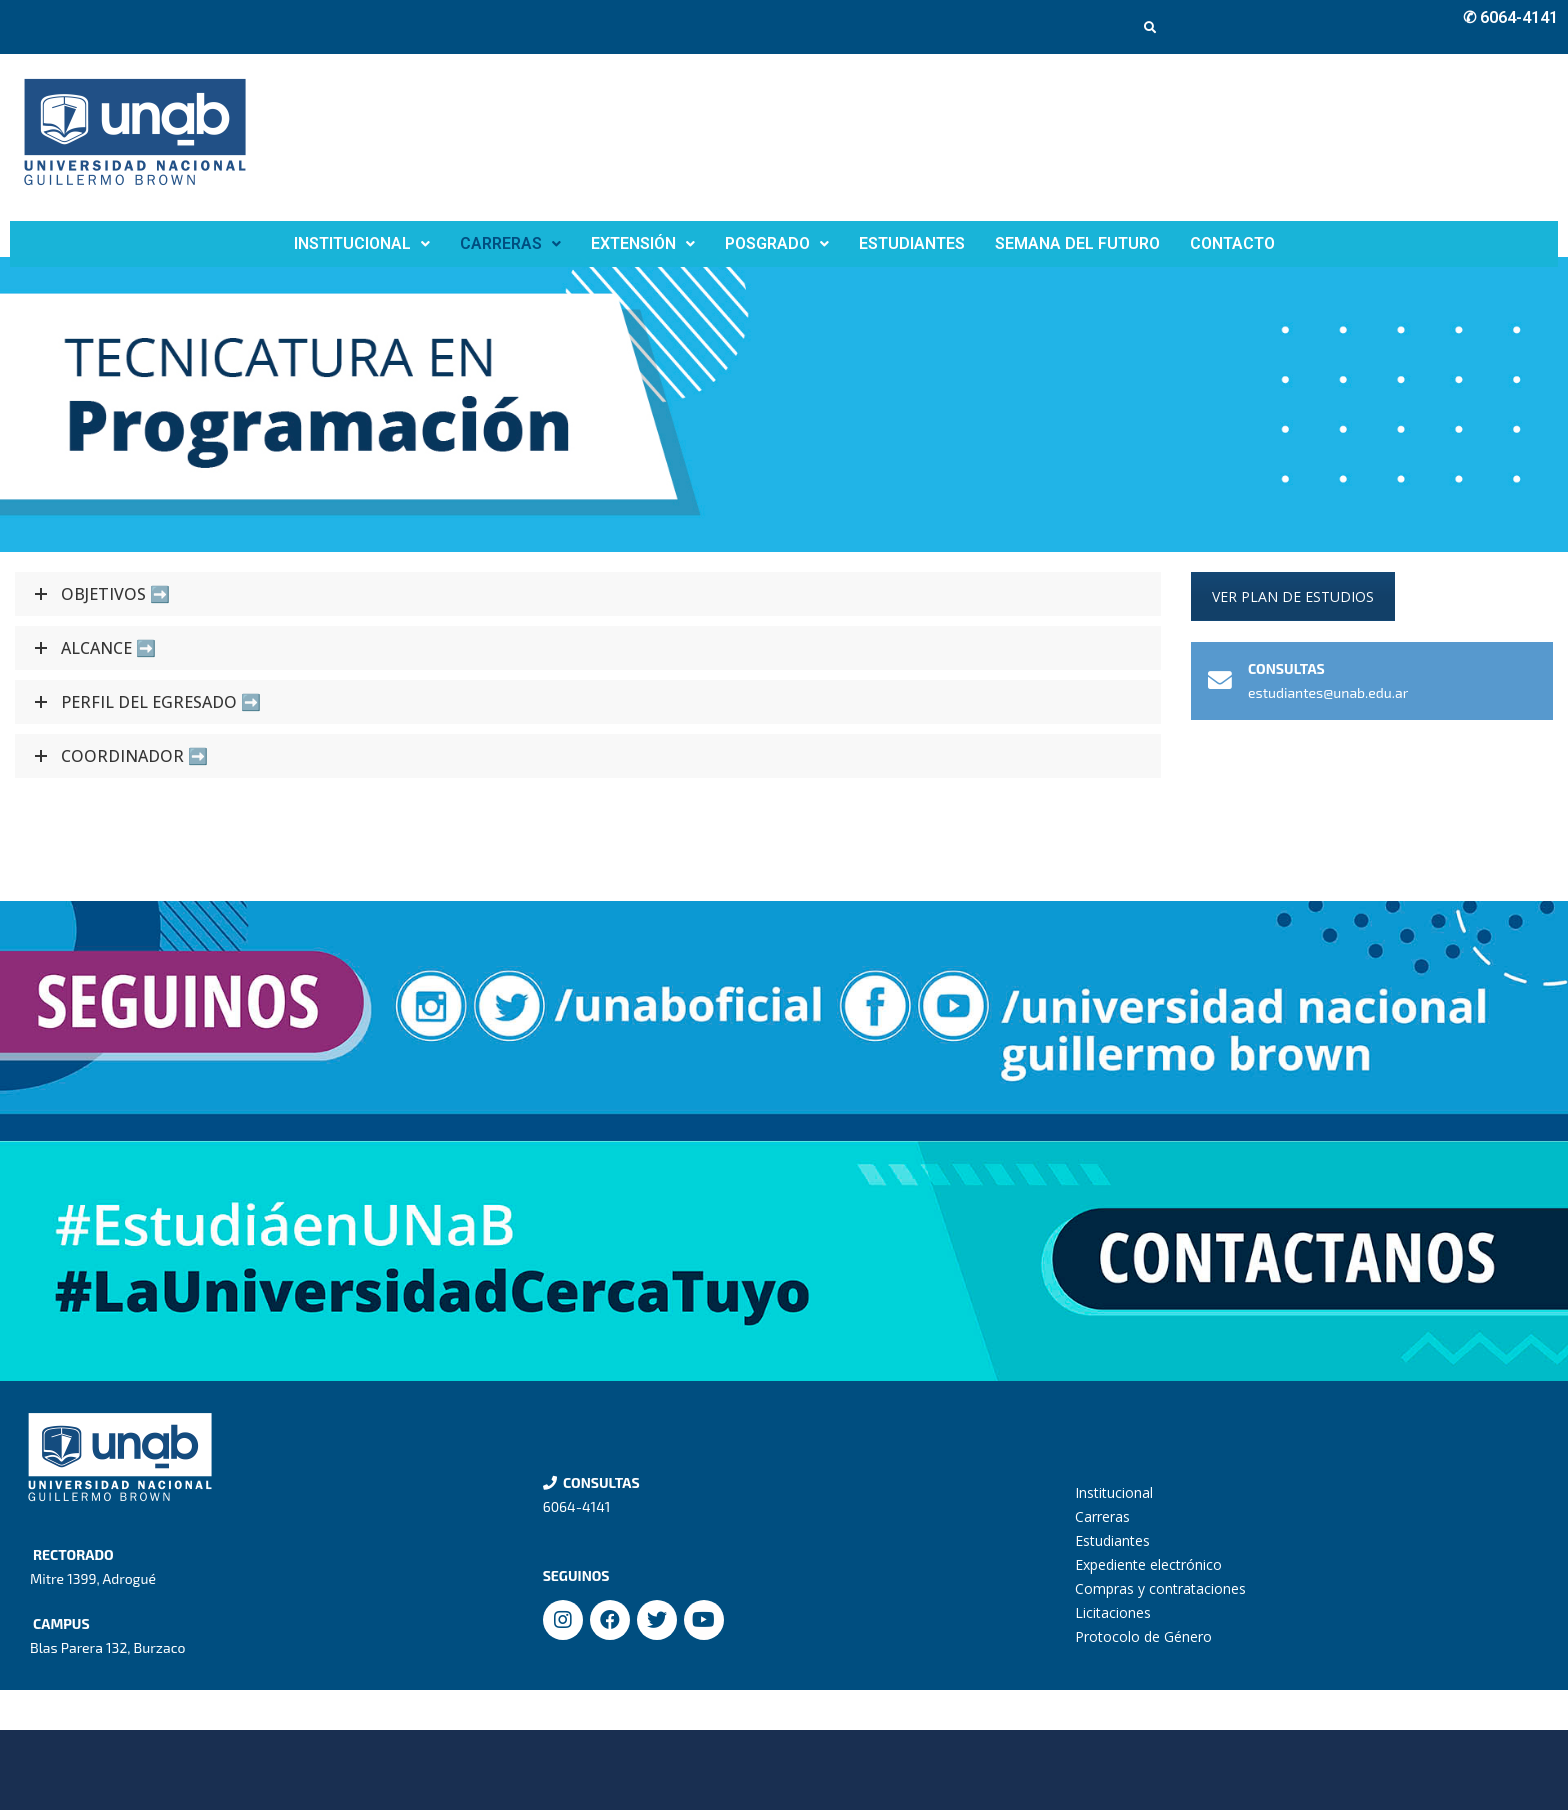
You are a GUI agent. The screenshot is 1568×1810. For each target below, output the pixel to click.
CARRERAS (510, 243)
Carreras (1102, 1516)
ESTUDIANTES (912, 243)
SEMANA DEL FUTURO (1077, 243)
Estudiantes (1112, 1540)
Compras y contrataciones (1160, 1588)
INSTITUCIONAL (362, 243)
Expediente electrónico (1148, 1564)
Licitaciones (1113, 1612)
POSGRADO (777, 243)
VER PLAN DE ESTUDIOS (1293, 596)
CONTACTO (1232, 243)
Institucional (1114, 1492)
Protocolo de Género (1143, 1636)
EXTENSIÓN (643, 243)
